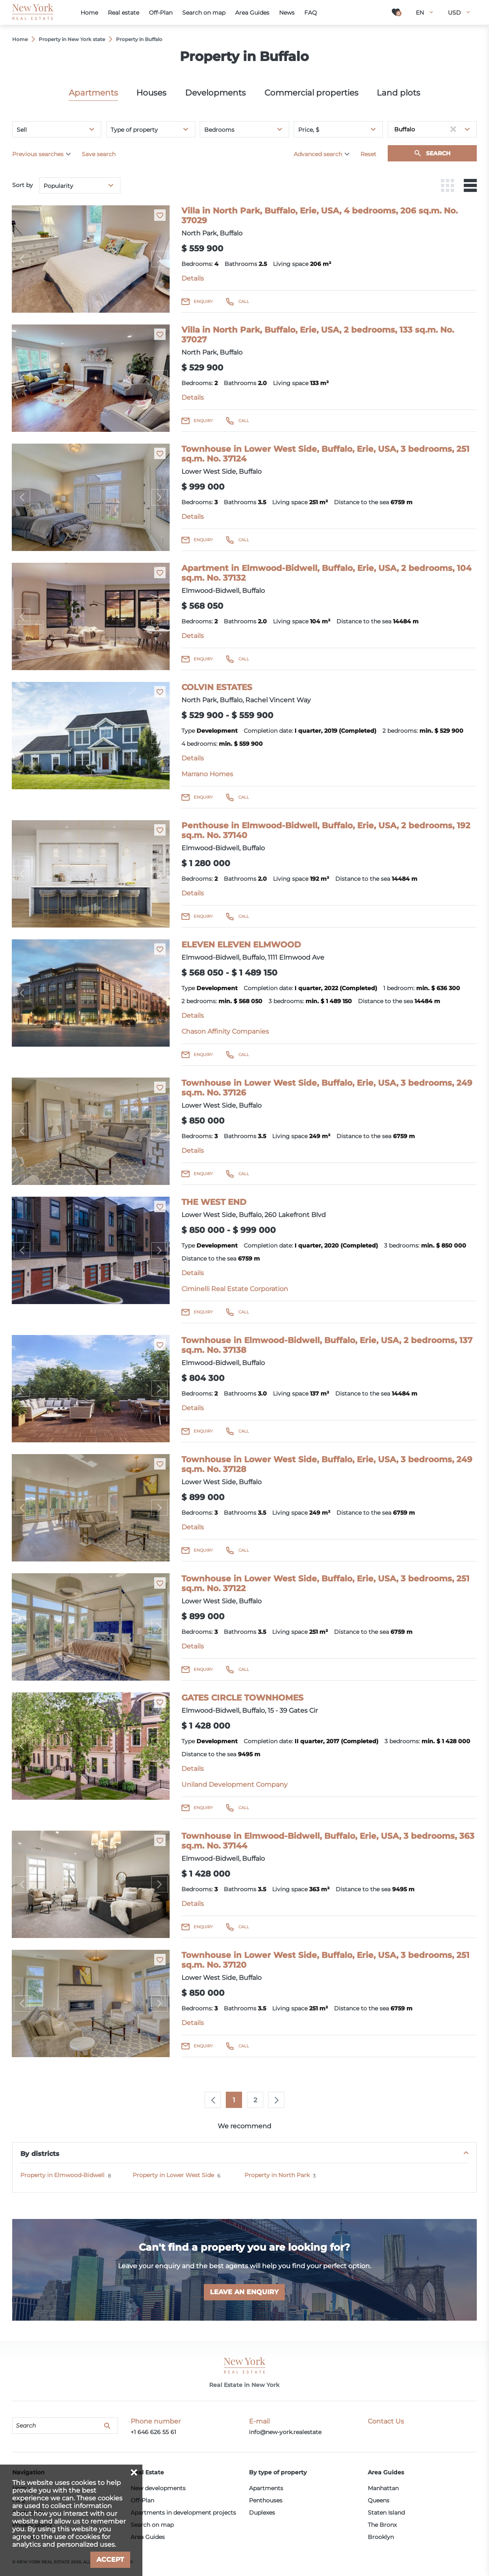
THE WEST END (214, 1202)
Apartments (93, 93)
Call (243, 301)
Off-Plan (142, 2500)
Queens (378, 2500)
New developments (158, 2488)
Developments (215, 93)
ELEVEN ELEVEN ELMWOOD (241, 944)
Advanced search (318, 154)
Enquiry (203, 301)
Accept (110, 2559)
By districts (39, 2154)
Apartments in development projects (183, 2512)
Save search (99, 154)
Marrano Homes (207, 774)
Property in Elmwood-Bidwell (62, 2175)
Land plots (398, 93)
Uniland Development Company (234, 1784)
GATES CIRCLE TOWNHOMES (242, 1698)
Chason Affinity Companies (225, 1031)
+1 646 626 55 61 (153, 2432)
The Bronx (382, 2524)
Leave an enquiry (244, 2292)
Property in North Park (277, 2175)
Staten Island (386, 2512)
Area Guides (148, 2537)
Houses (151, 93)
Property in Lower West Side (173, 2175)
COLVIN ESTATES (216, 687)
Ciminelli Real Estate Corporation (234, 1289)
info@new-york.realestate (285, 2432)
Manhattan (383, 2488)
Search (438, 153)
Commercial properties (311, 93)
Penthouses (265, 2500)
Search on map (152, 2524)
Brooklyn (381, 2537)
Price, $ (308, 129)
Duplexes (262, 2512)
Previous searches (37, 154)
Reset (368, 154)
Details (192, 278)
